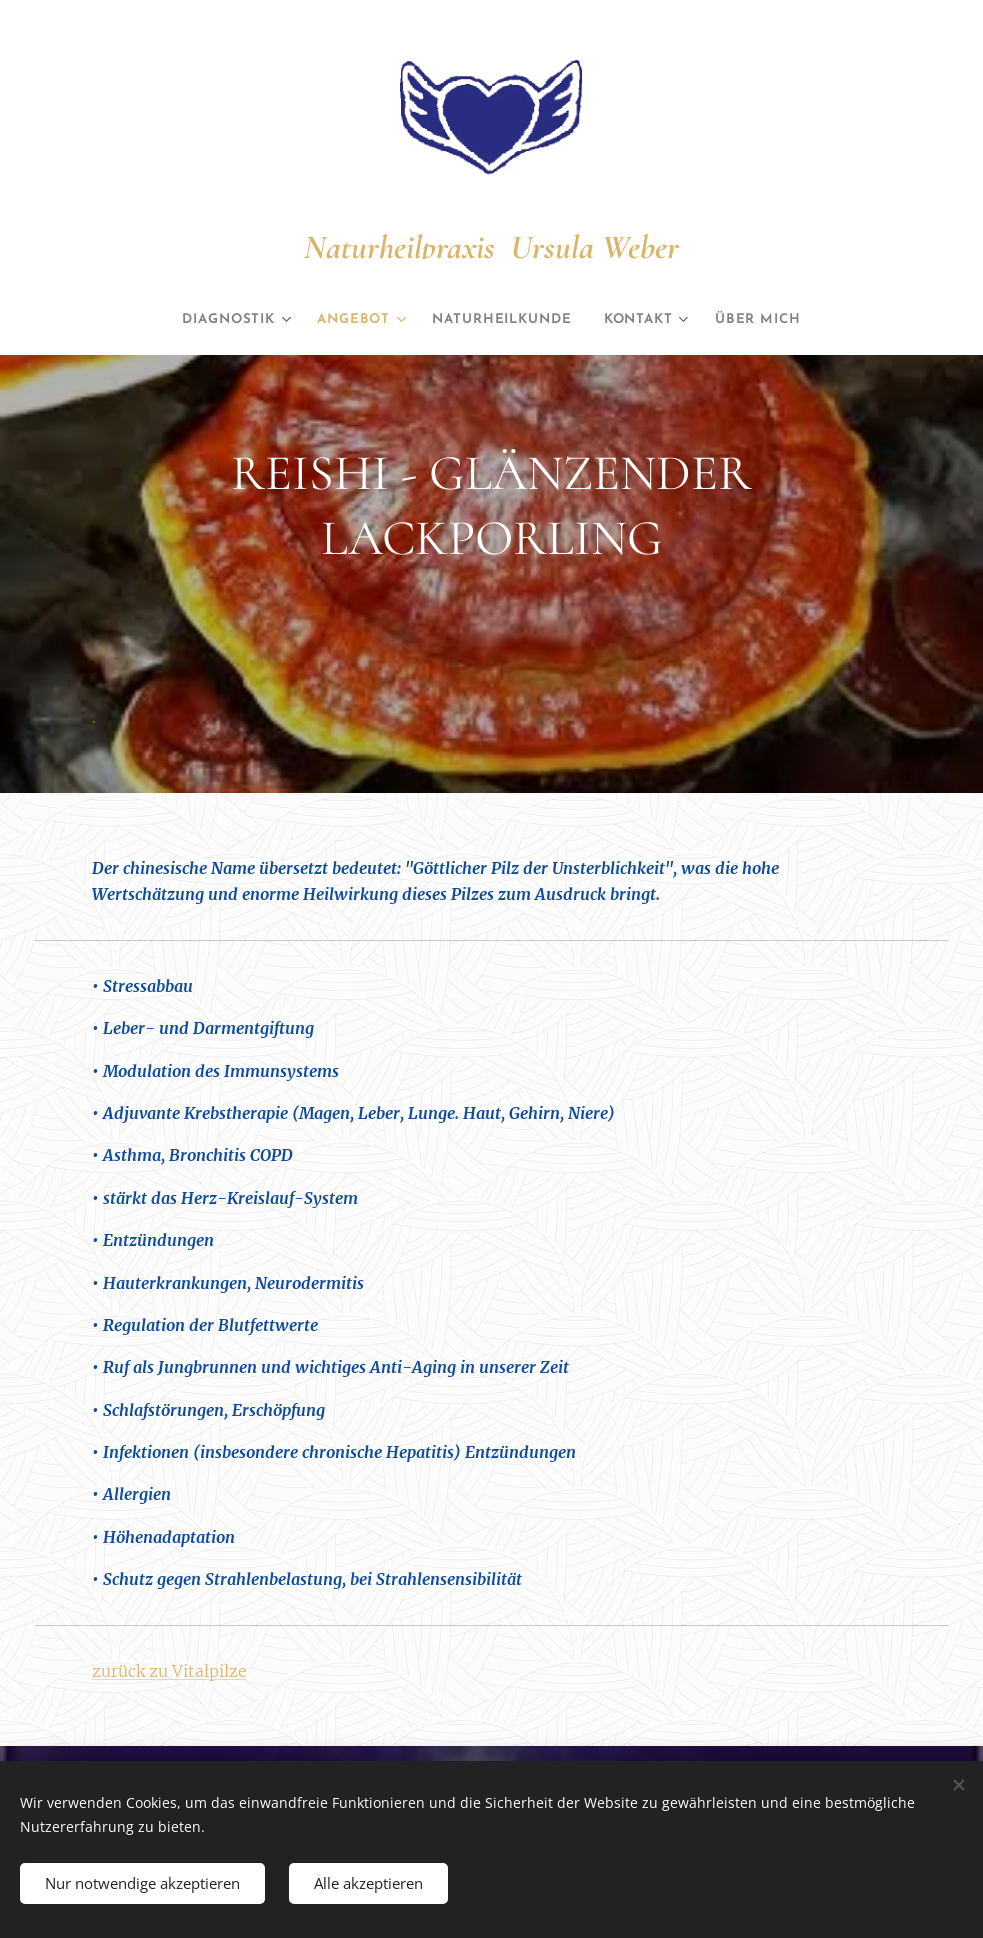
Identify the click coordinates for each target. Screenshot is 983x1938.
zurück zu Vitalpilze (169, 1670)
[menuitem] (214, 320)
